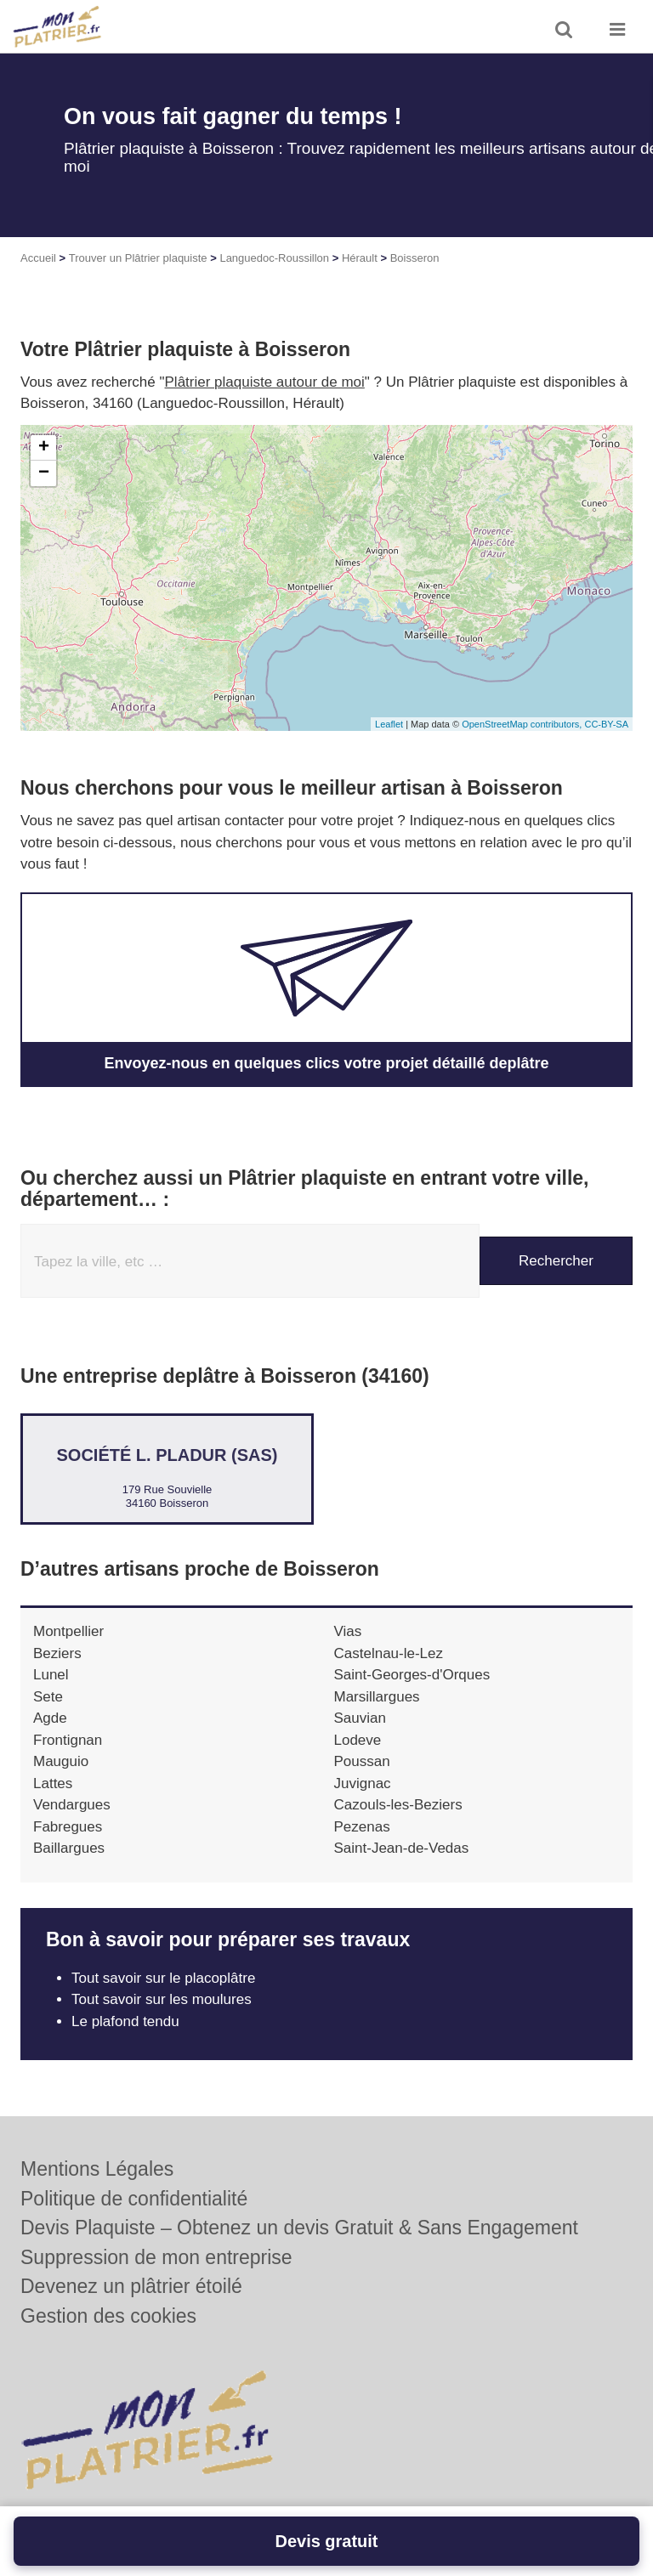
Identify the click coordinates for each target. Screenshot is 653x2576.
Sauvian (360, 1718)
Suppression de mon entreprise (156, 2257)
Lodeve (358, 1740)
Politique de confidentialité (133, 2199)
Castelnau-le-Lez (389, 1653)
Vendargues (72, 1805)
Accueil (38, 258)
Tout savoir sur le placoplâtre (163, 1978)
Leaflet (389, 724)
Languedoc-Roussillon (274, 258)
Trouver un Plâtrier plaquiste (138, 258)
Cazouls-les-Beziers (398, 1805)
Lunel (51, 1675)
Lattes (52, 1783)
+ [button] (43, 448)
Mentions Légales (96, 2169)
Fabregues (67, 1827)
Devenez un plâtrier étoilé (131, 2286)
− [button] (43, 473)
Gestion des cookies (108, 2316)
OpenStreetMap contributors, (523, 724)
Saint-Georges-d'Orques (412, 1675)
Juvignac (362, 1783)
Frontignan (67, 1740)
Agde (50, 1718)
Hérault (360, 258)
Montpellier (68, 1631)
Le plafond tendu (127, 2021)
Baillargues (69, 1848)
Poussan (362, 1761)
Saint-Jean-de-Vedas (401, 1848)
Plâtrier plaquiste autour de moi (265, 382)
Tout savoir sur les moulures (161, 1999)
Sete (48, 1697)
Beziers (57, 1653)
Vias (348, 1631)
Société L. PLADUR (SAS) (166, 1455)
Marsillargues (377, 1697)
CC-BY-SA (606, 724)
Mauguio (60, 1761)
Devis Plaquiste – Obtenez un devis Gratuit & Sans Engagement (299, 2227)
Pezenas (362, 1827)
